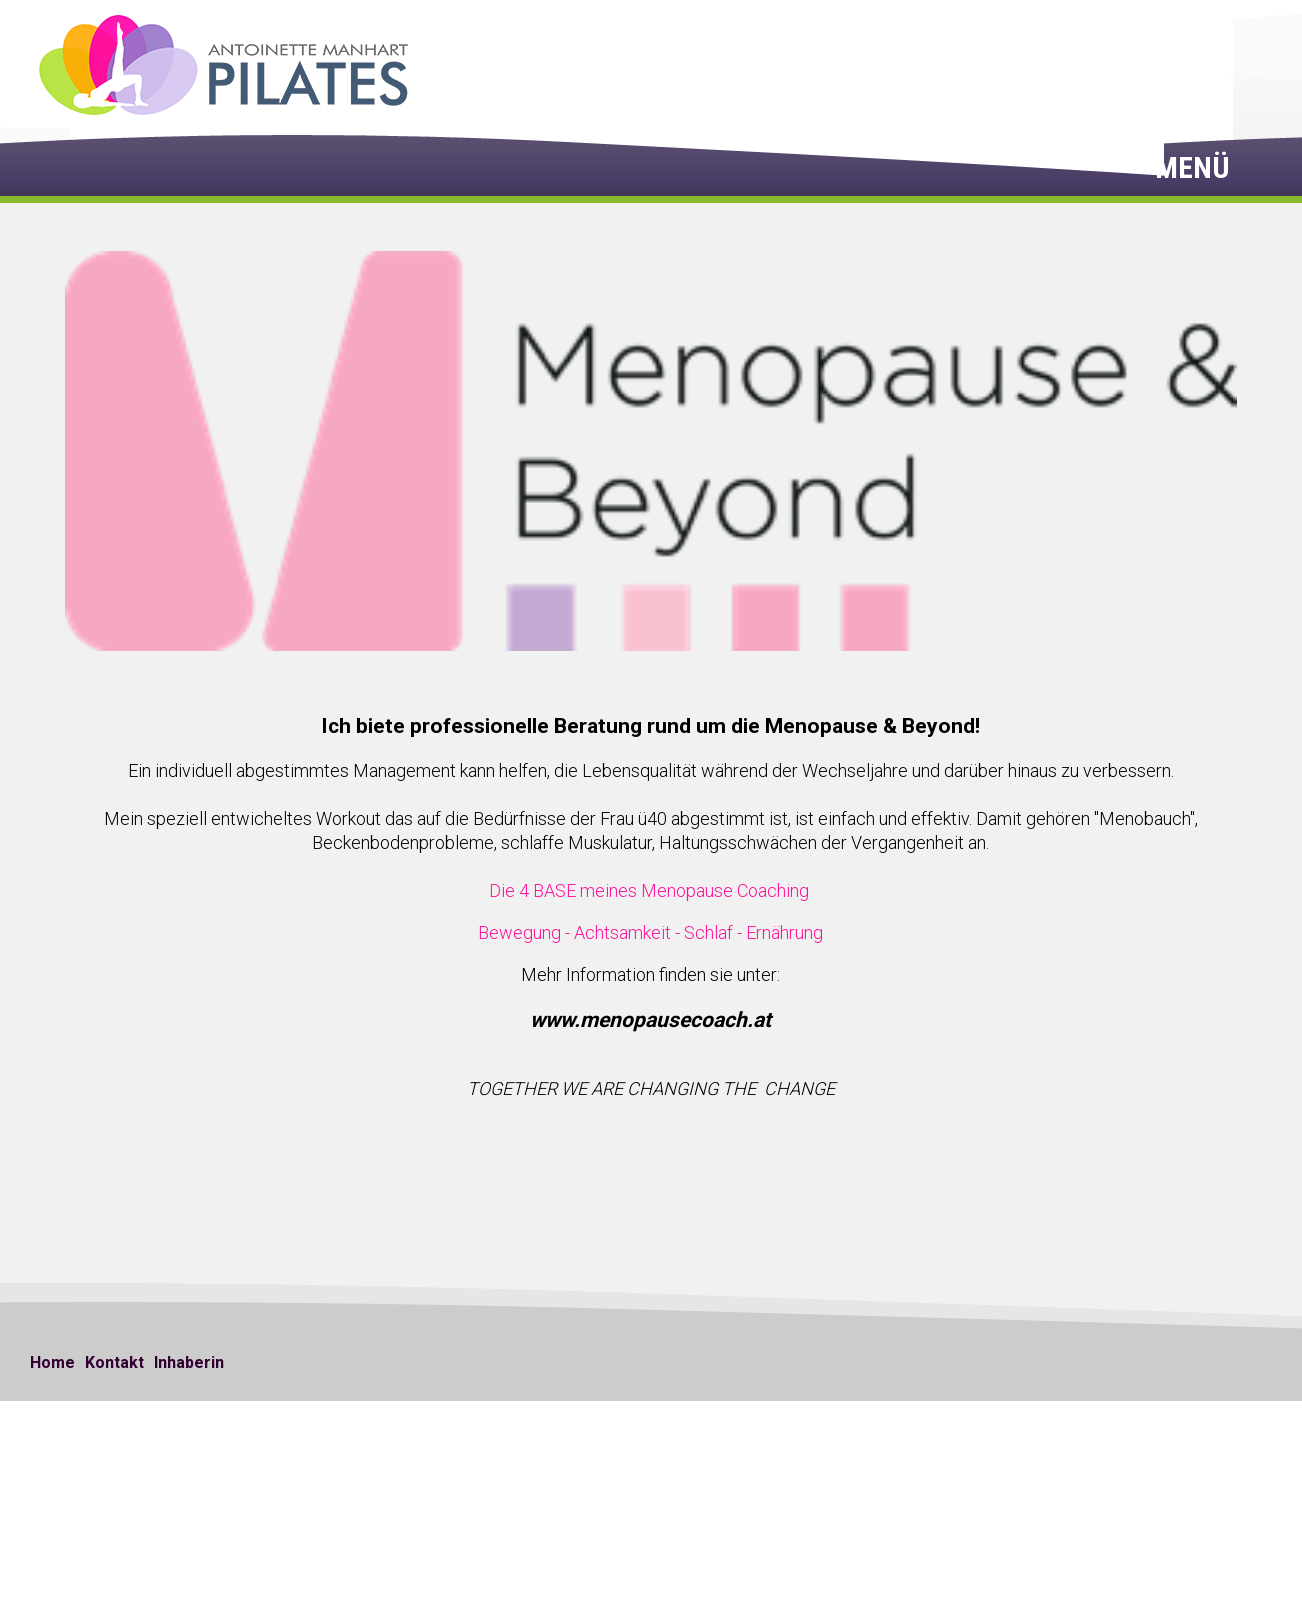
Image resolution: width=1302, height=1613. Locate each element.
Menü (1196, 167)
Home (52, 1362)
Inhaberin (189, 1362)
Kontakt (114, 1362)
